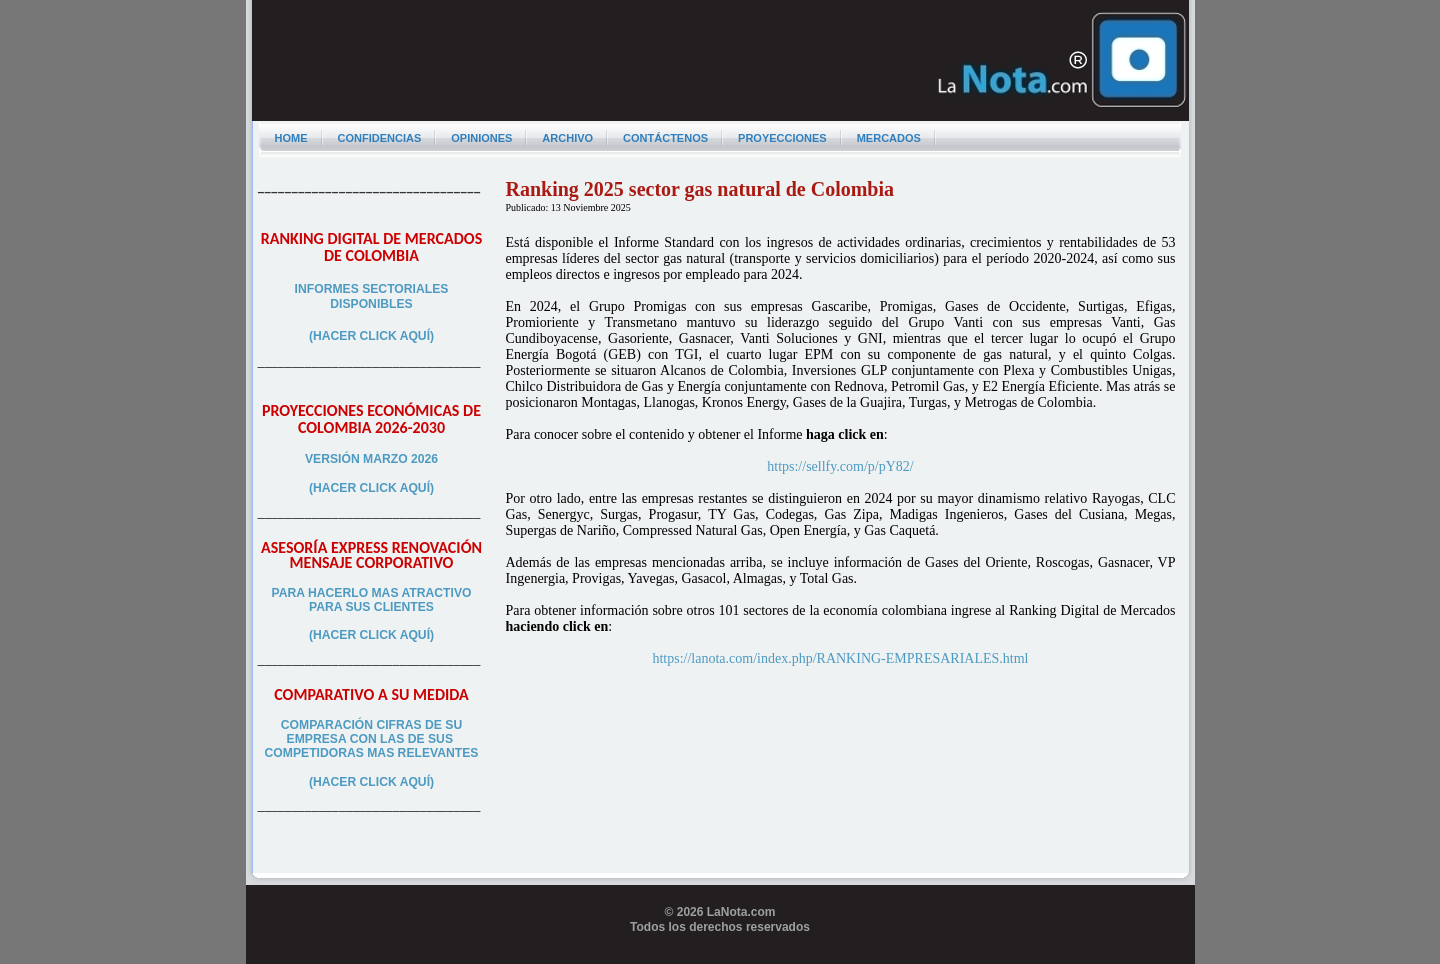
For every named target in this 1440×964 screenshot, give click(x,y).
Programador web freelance (720, 956)
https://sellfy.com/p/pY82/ (840, 466)
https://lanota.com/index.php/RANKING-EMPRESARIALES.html (840, 658)
